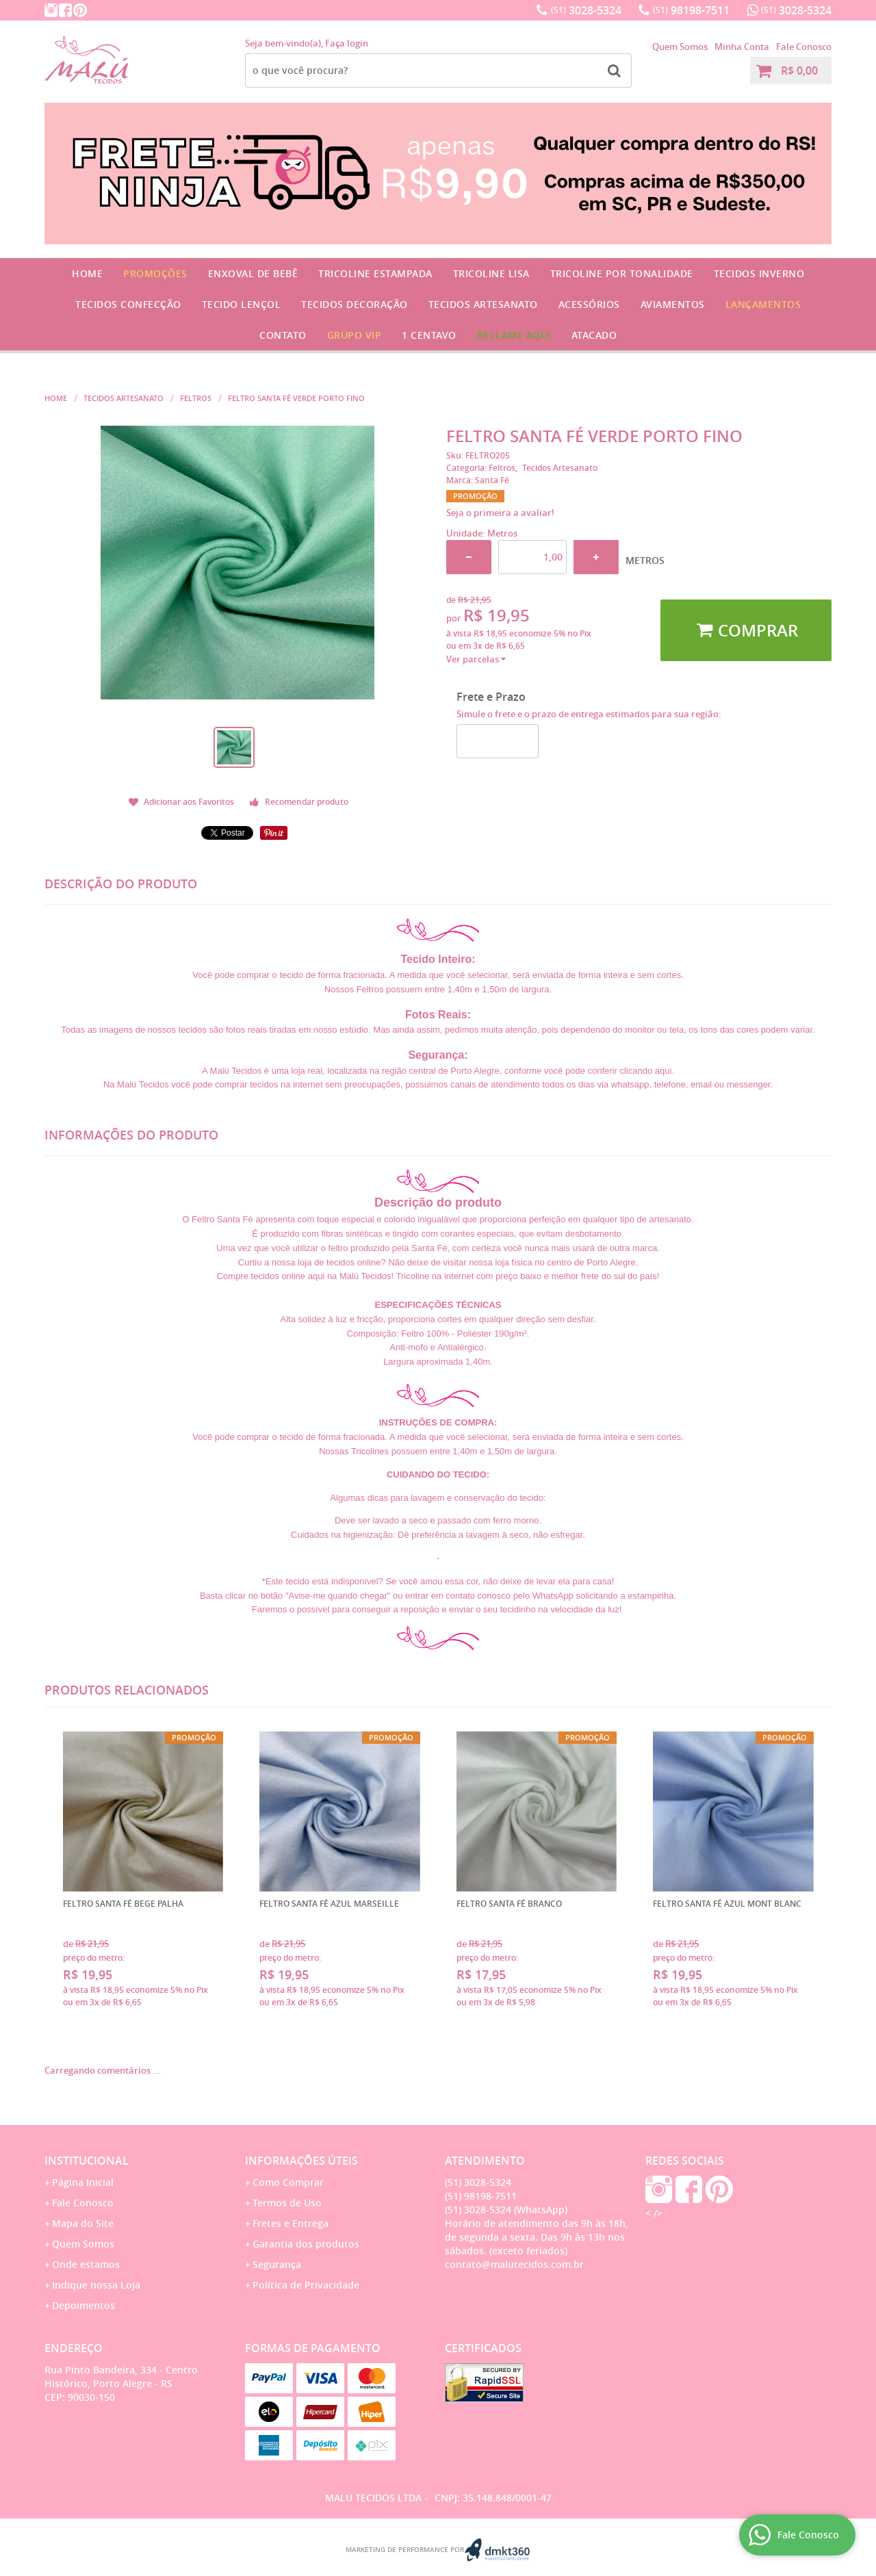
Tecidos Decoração (354, 304)
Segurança (277, 2264)
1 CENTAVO (429, 335)
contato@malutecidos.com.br (514, 2264)
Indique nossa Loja (96, 2284)
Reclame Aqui (514, 335)
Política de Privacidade (306, 2284)
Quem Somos (680, 46)
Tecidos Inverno (759, 273)
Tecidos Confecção (128, 304)
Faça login (346, 43)
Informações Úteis (301, 2160)
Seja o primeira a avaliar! (500, 512)
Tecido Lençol (241, 304)
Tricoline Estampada (375, 273)
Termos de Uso (287, 2202)
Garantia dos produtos (306, 2243)
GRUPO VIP (354, 335)
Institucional (86, 2160)
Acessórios (589, 304)
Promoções (155, 273)
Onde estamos (86, 2264)
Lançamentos (763, 304)
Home (87, 273)
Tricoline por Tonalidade (621, 273)
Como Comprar (288, 2182)
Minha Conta (741, 46)
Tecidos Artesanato (483, 304)
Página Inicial (83, 2182)
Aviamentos (673, 304)
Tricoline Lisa (491, 273)
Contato (283, 335)
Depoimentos (83, 2305)
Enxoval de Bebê (253, 273)
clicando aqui (645, 1071)
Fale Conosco (804, 46)
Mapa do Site (83, 2223)
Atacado (594, 335)
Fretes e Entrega (290, 2223)
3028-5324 (586, 10)
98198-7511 (691, 10)
